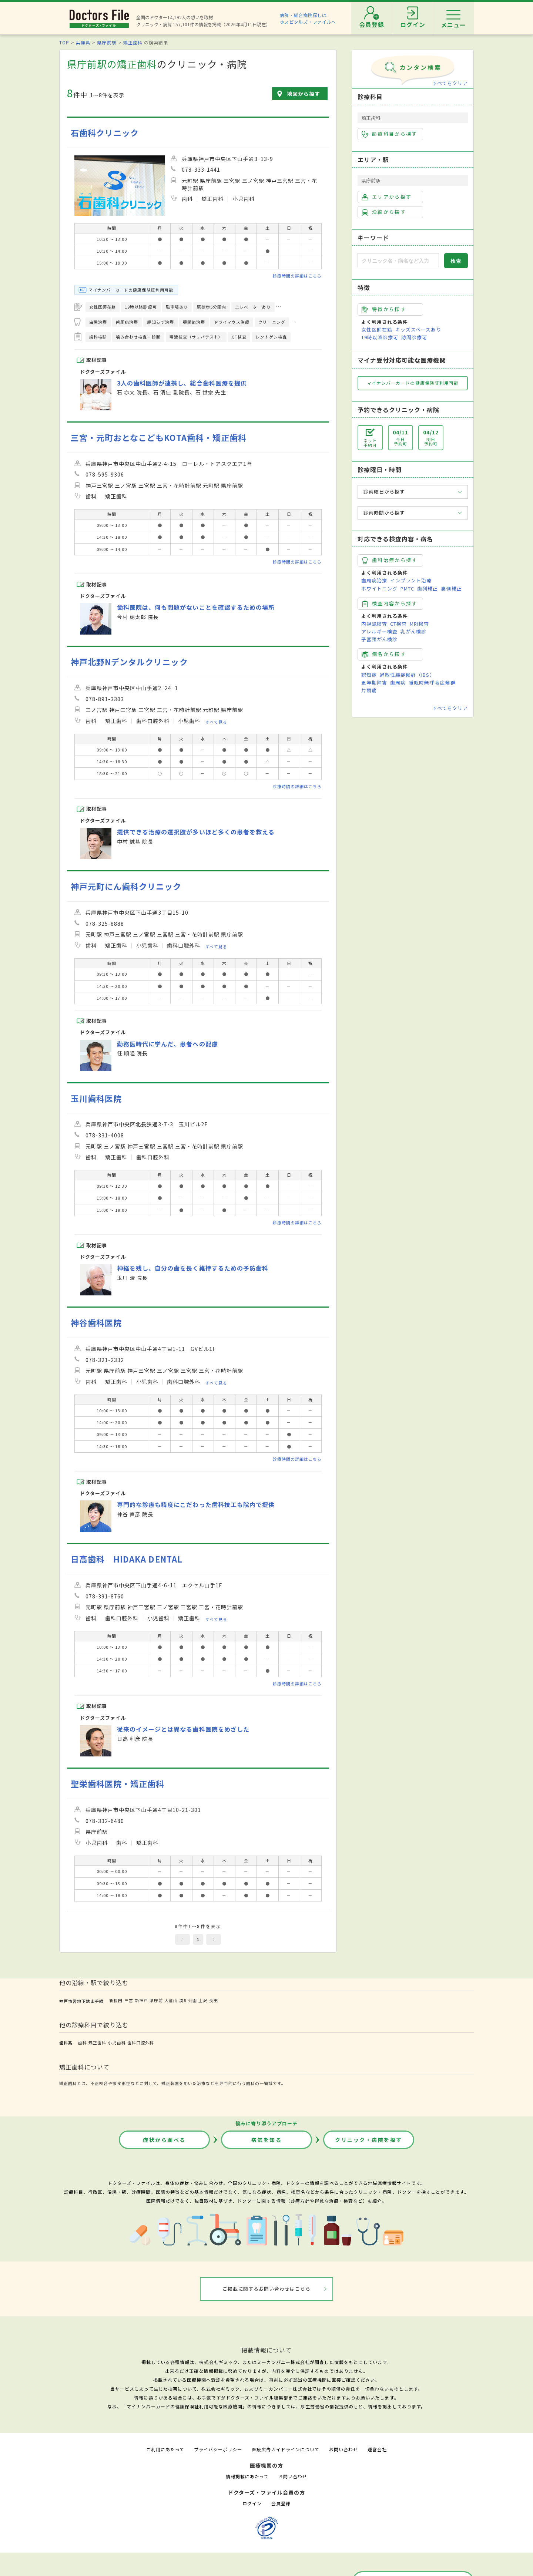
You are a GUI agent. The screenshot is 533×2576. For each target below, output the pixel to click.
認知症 (369, 674)
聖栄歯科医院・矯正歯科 (117, 1783)
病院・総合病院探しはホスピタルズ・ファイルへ (308, 18)
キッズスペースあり (418, 329)
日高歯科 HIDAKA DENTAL (126, 1559)
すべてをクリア (450, 83)
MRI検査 (419, 623)
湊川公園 (188, 2000)
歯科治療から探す (390, 560)
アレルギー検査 (379, 631)
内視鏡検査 (374, 623)
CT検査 (398, 623)
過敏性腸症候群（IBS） (407, 674)
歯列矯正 (427, 588)
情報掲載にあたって (247, 2476)
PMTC (407, 588)
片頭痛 (369, 690)
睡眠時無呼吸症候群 (432, 682)
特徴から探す (384, 309)
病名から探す (384, 654)
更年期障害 (374, 682)
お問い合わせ (343, 2449)
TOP (64, 42)
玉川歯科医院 (96, 1098)
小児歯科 (116, 2042)
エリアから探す (387, 197)
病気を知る (266, 2139)
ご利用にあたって (165, 2449)
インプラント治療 (411, 580)
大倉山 (171, 2000)
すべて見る (216, 722)
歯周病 (398, 682)
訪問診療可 (414, 337)
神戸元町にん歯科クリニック (126, 886)
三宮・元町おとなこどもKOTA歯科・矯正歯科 (159, 437)
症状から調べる (164, 2139)
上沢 (202, 2000)
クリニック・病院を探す (368, 2139)
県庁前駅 (106, 42)
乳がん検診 (413, 631)
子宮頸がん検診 (379, 639)
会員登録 (281, 2503)
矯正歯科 (133, 42)
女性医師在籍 (376, 329)
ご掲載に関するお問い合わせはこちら (266, 2288)
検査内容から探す (390, 603)
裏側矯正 (451, 588)
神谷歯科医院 (96, 1322)
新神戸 (141, 2000)
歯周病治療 (374, 580)
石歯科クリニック (105, 132)
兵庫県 (83, 42)
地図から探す (303, 93)
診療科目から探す (390, 134)
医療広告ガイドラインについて (285, 2449)
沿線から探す (384, 212)
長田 (213, 2000)
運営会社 (377, 2449)
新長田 (116, 2000)
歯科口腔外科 (140, 2042)
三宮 (128, 2000)
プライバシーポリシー (218, 2449)
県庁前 (156, 2000)
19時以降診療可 (379, 337)
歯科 (82, 2042)
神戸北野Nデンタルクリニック (129, 661)
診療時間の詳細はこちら (297, 276)
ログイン (252, 2503)
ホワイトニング (379, 588)
